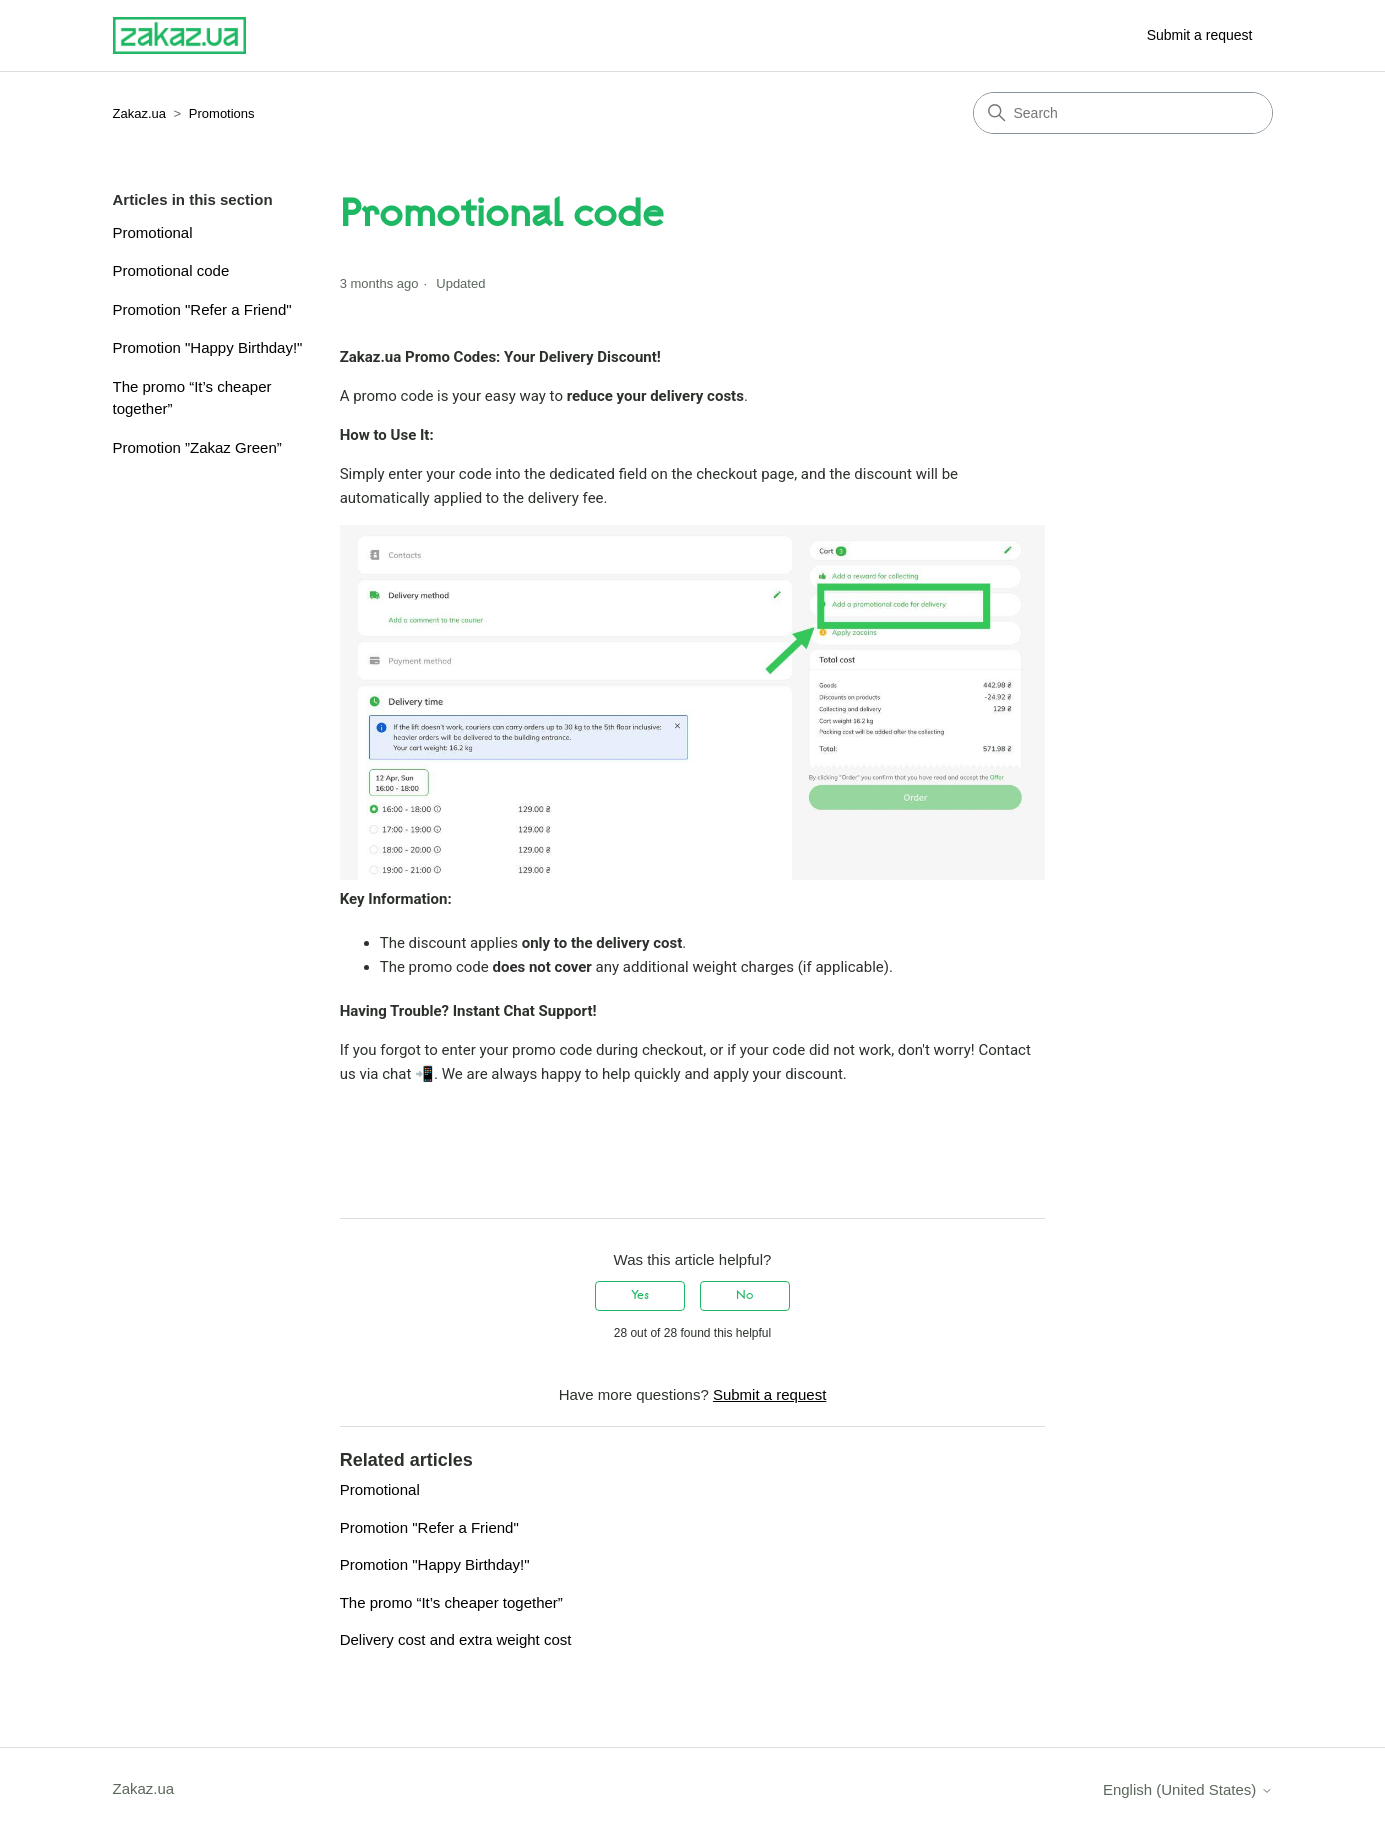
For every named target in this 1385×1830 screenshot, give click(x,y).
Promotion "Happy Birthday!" (208, 347)
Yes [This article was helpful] (640, 1296)
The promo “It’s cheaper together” (192, 398)
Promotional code (171, 270)
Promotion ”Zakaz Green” (197, 447)
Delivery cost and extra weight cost (456, 1639)
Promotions (222, 113)
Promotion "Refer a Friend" (202, 309)
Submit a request (1200, 35)
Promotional (153, 232)
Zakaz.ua (139, 113)
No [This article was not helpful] (744, 1296)
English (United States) (1188, 1789)
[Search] (1123, 113)
